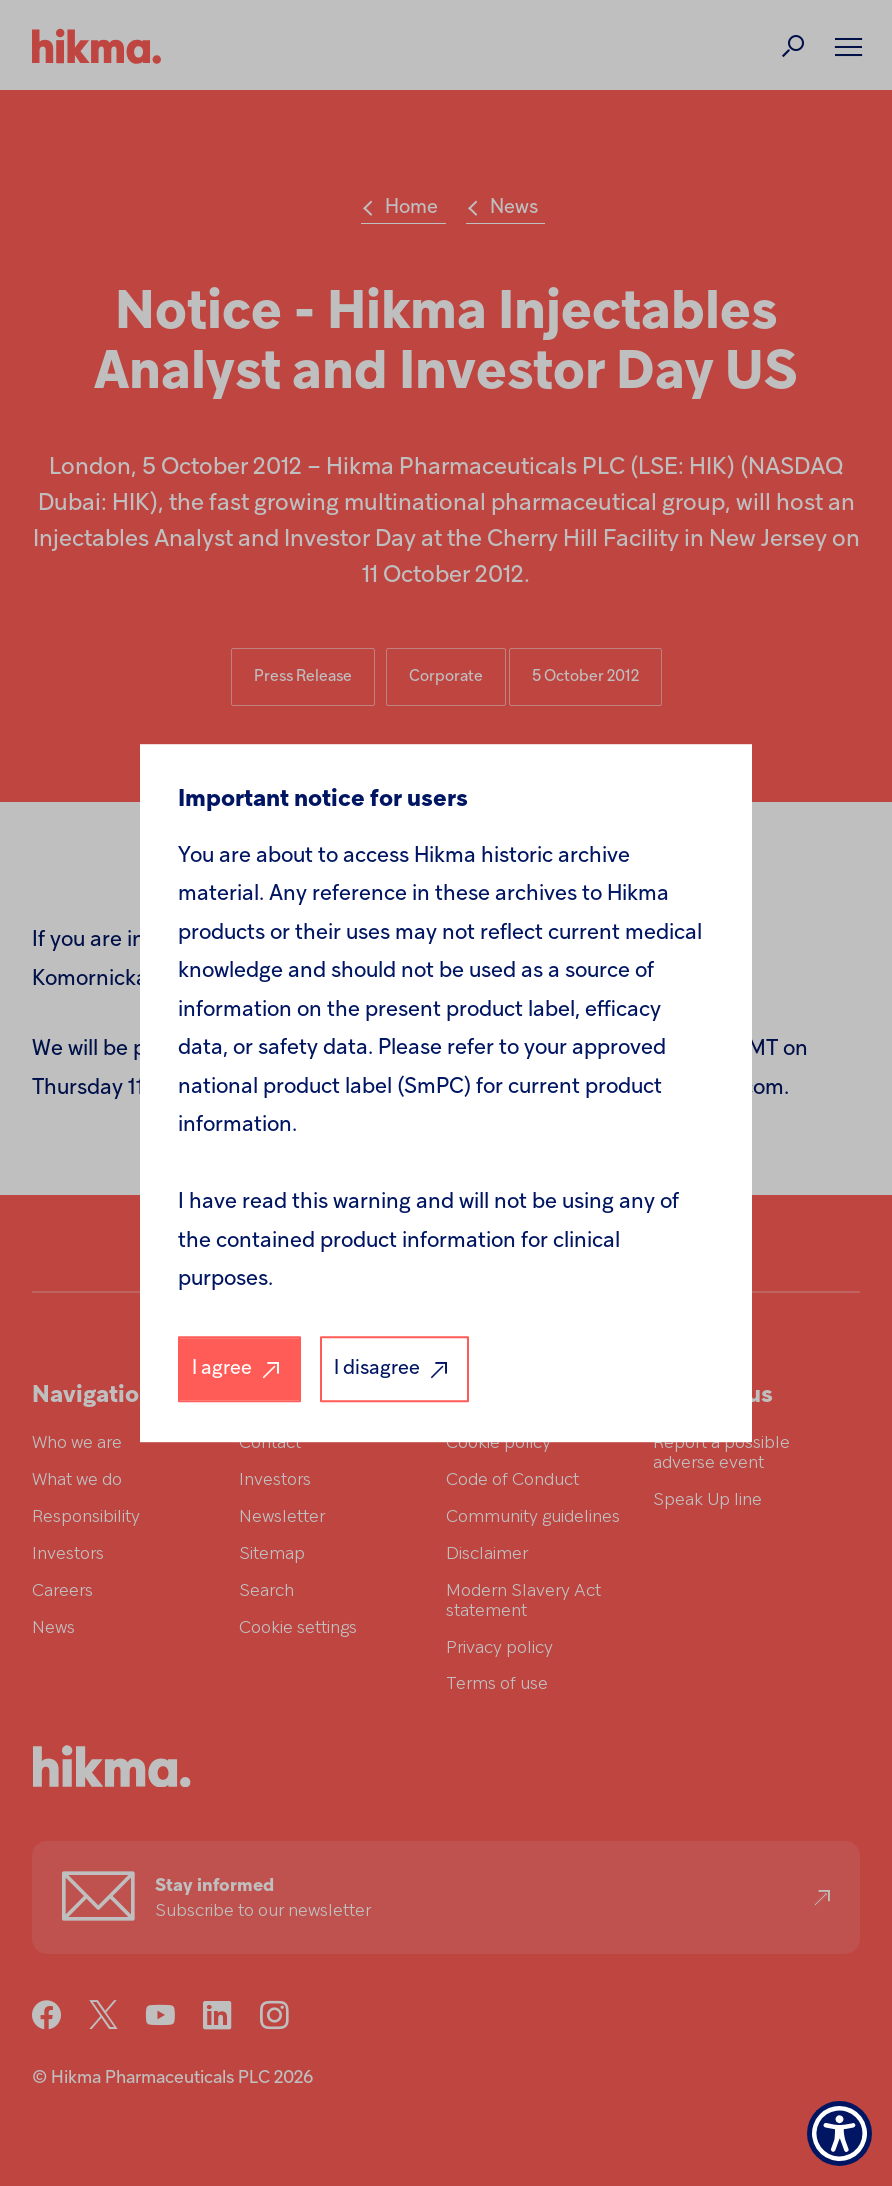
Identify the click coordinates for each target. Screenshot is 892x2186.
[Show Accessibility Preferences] (839, 2133)
